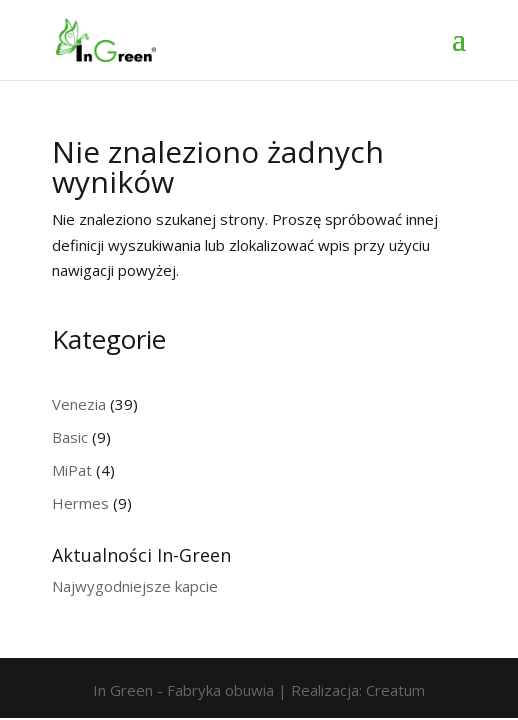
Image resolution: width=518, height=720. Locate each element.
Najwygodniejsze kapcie (135, 586)
